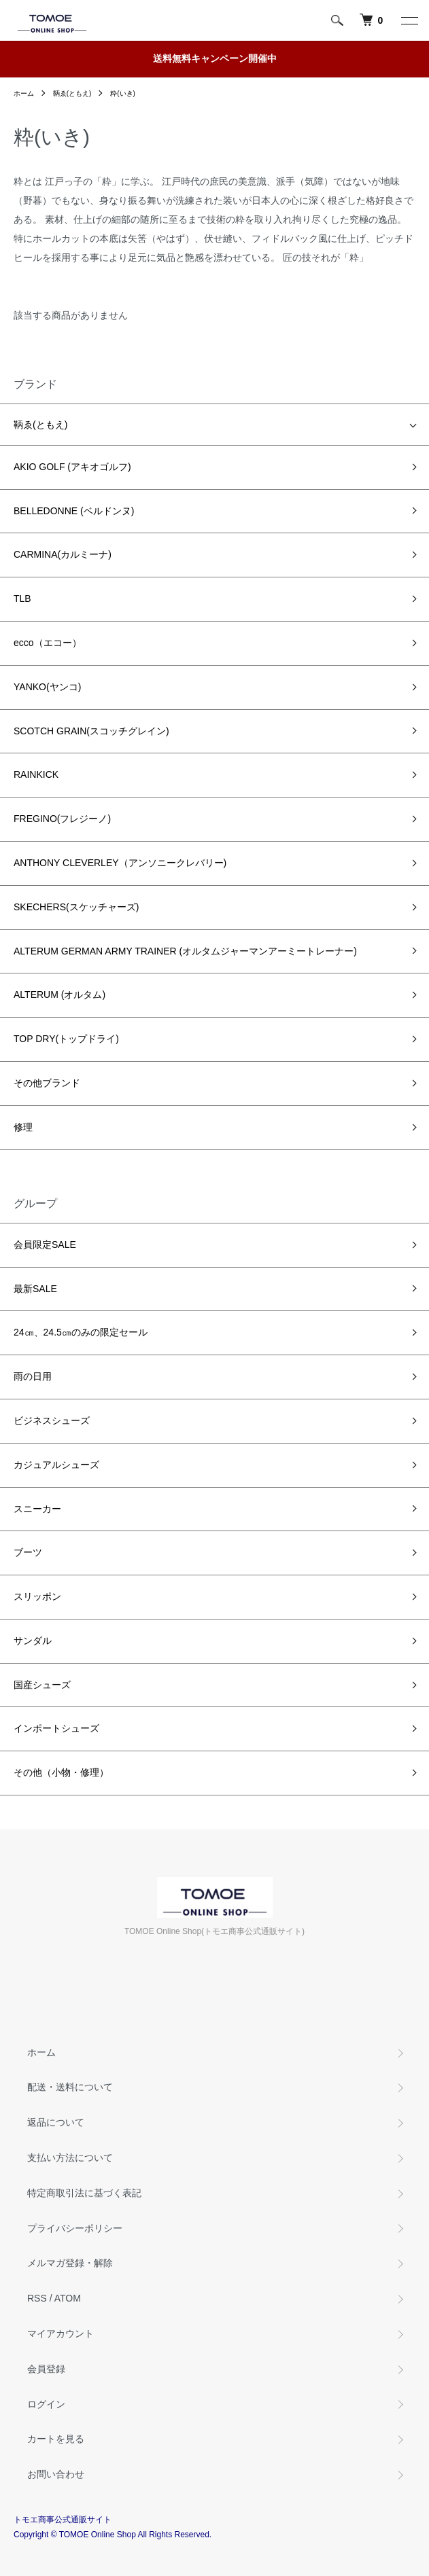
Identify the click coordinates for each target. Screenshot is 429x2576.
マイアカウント (60, 2333)
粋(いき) (122, 93)
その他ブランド (47, 1082)
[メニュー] (408, 20)
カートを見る (55, 2438)
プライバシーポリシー (74, 2228)
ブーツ (28, 1552)
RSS (37, 2298)
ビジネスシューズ (52, 1420)
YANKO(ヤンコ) (47, 686)
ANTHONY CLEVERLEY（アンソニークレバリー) (120, 862)
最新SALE (35, 1288)
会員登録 (46, 2368)
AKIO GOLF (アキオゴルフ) (72, 466)
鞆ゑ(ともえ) (72, 93)
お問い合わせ (55, 2474)
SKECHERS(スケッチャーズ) (76, 906)
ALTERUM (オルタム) (59, 994)
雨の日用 (33, 1376)
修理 (23, 1127)
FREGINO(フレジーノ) (62, 818)
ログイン (46, 2404)
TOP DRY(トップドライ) (66, 1038)
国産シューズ (42, 1684)
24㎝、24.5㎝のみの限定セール (81, 1332)
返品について (55, 2122)
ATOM (67, 2298)
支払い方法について (70, 2157)
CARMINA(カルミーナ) (62, 554)
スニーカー (37, 1508)
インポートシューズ (56, 1728)
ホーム (24, 93)
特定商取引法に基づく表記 (84, 2192)
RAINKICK (36, 774)
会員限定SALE (45, 1244)
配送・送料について (70, 2086)
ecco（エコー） (48, 642)
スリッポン (37, 1596)
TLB (22, 598)
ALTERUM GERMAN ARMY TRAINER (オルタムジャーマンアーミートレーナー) (185, 951)
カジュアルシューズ (56, 1464)
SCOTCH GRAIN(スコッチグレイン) (91, 731)
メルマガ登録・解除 (70, 2262)
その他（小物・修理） (61, 1772)
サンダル (33, 1640)
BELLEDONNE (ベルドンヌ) (74, 510)
